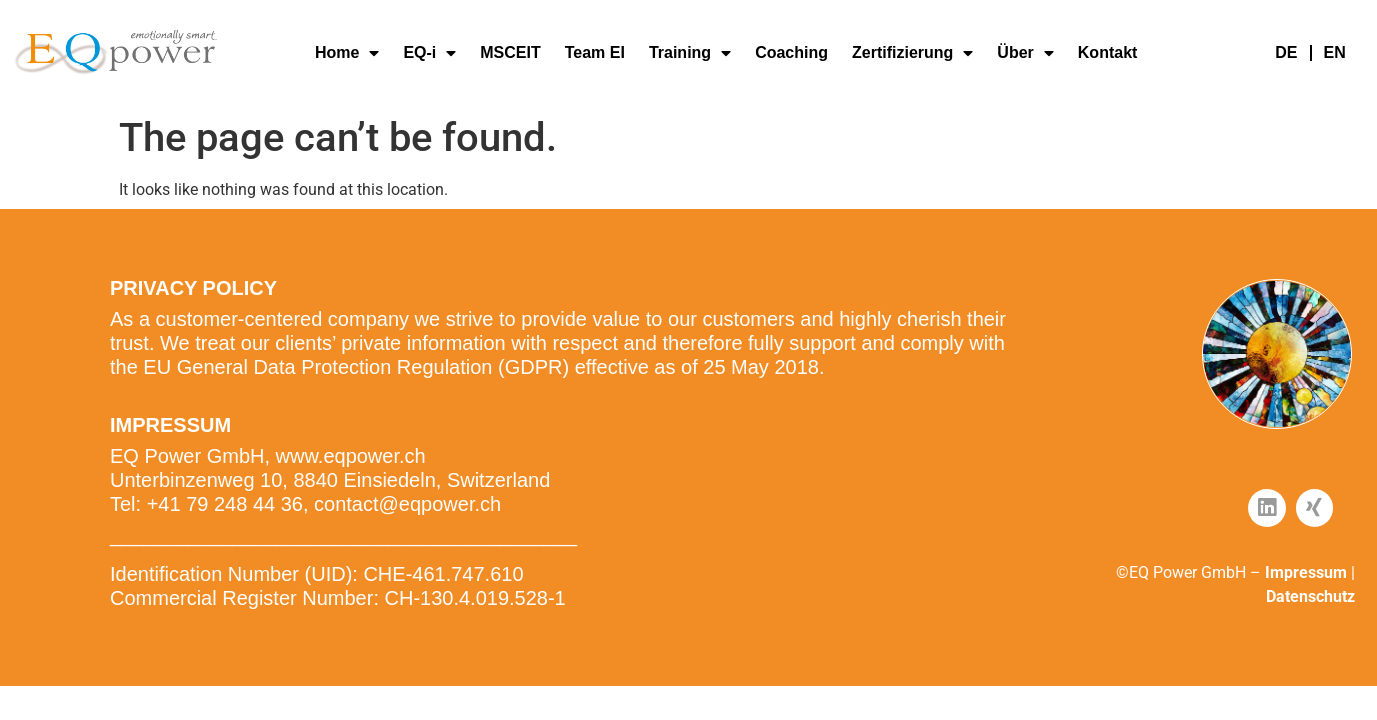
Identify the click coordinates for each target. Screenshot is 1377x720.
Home (347, 53)
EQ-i (429, 53)
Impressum (1306, 572)
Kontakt (1108, 52)
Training (690, 53)
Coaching (791, 52)
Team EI (595, 52)
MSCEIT (510, 52)
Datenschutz (1310, 596)
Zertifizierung (912, 53)
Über (1025, 53)
